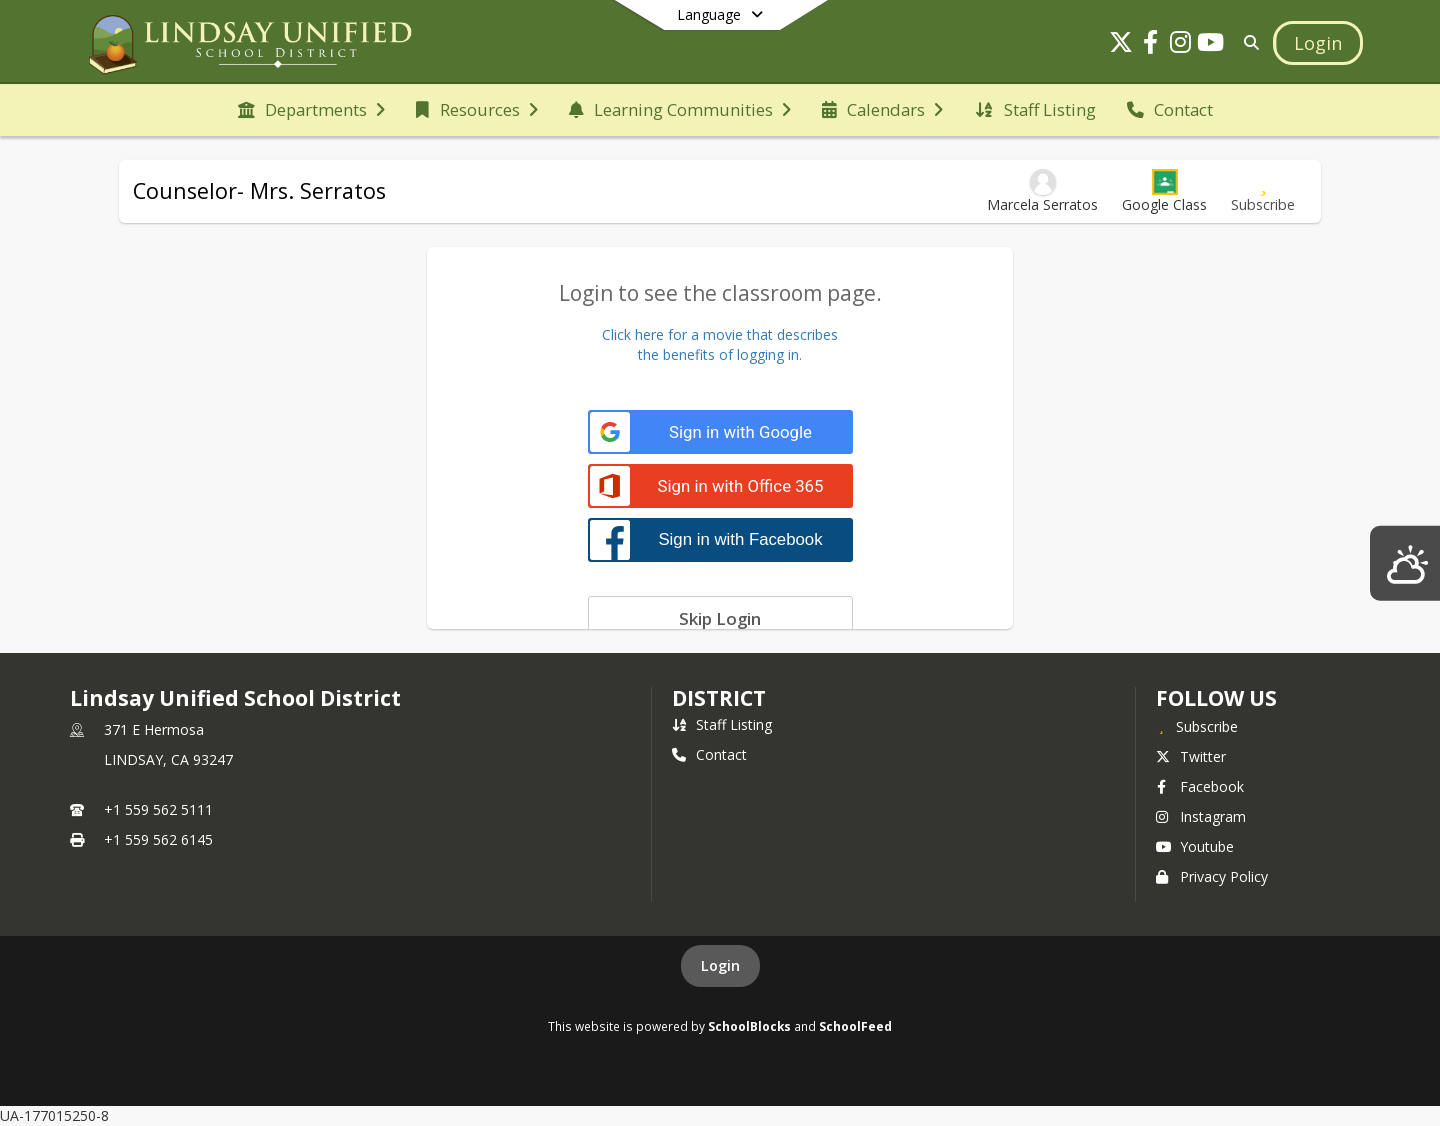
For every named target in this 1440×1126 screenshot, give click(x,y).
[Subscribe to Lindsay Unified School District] (1197, 726)
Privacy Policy (1212, 876)
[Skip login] (720, 618)
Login (720, 965)
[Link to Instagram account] (1181, 45)
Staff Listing (722, 724)
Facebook (1200, 786)
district (719, 698)
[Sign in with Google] (720, 432)
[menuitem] (311, 110)
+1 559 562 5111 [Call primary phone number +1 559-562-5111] (158, 809)
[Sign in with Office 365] (720, 486)
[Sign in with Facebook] (720, 539)
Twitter (1191, 756)
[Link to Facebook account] (1151, 45)
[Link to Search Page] (1247, 42)
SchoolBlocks (749, 1026)
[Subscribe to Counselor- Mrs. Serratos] (1263, 191)
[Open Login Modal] (1318, 43)
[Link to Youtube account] (1211, 45)
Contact (709, 754)
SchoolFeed (855, 1026)
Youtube (1195, 846)
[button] (1164, 191)
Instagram (1201, 816)
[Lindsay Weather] (1405, 562)
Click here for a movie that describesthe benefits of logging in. (720, 344)
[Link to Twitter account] (1121, 45)
